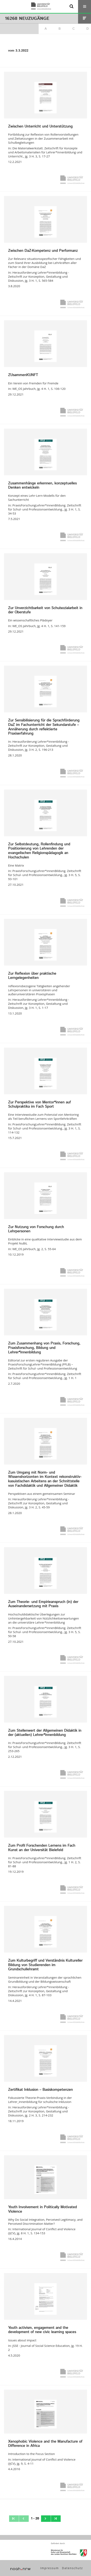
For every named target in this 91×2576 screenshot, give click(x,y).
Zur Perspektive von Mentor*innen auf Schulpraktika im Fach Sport (39, 1104)
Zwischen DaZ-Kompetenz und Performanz (43, 251)
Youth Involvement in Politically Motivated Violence (42, 2209)
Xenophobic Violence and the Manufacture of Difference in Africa (45, 2444)
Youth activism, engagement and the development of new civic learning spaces (42, 2330)
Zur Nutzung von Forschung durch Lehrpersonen (36, 1229)
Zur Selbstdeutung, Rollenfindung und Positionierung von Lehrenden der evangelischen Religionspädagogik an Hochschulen (39, 851)
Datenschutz (72, 2568)
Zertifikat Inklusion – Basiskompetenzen (40, 2090)
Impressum (49, 2568)
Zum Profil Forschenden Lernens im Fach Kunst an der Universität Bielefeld (41, 1848)
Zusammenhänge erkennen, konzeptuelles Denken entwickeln (42, 485)
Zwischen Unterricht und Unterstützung (40, 126)
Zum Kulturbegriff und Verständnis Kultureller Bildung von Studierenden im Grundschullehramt (45, 1965)
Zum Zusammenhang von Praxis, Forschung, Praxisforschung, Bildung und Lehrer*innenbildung (44, 1348)
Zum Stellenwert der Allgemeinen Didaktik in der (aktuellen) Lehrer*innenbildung (44, 1733)
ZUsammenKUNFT (23, 375)
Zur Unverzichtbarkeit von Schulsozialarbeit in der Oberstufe (45, 610)
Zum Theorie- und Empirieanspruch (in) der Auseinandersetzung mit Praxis (43, 1604)
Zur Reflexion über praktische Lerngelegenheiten (32, 976)
